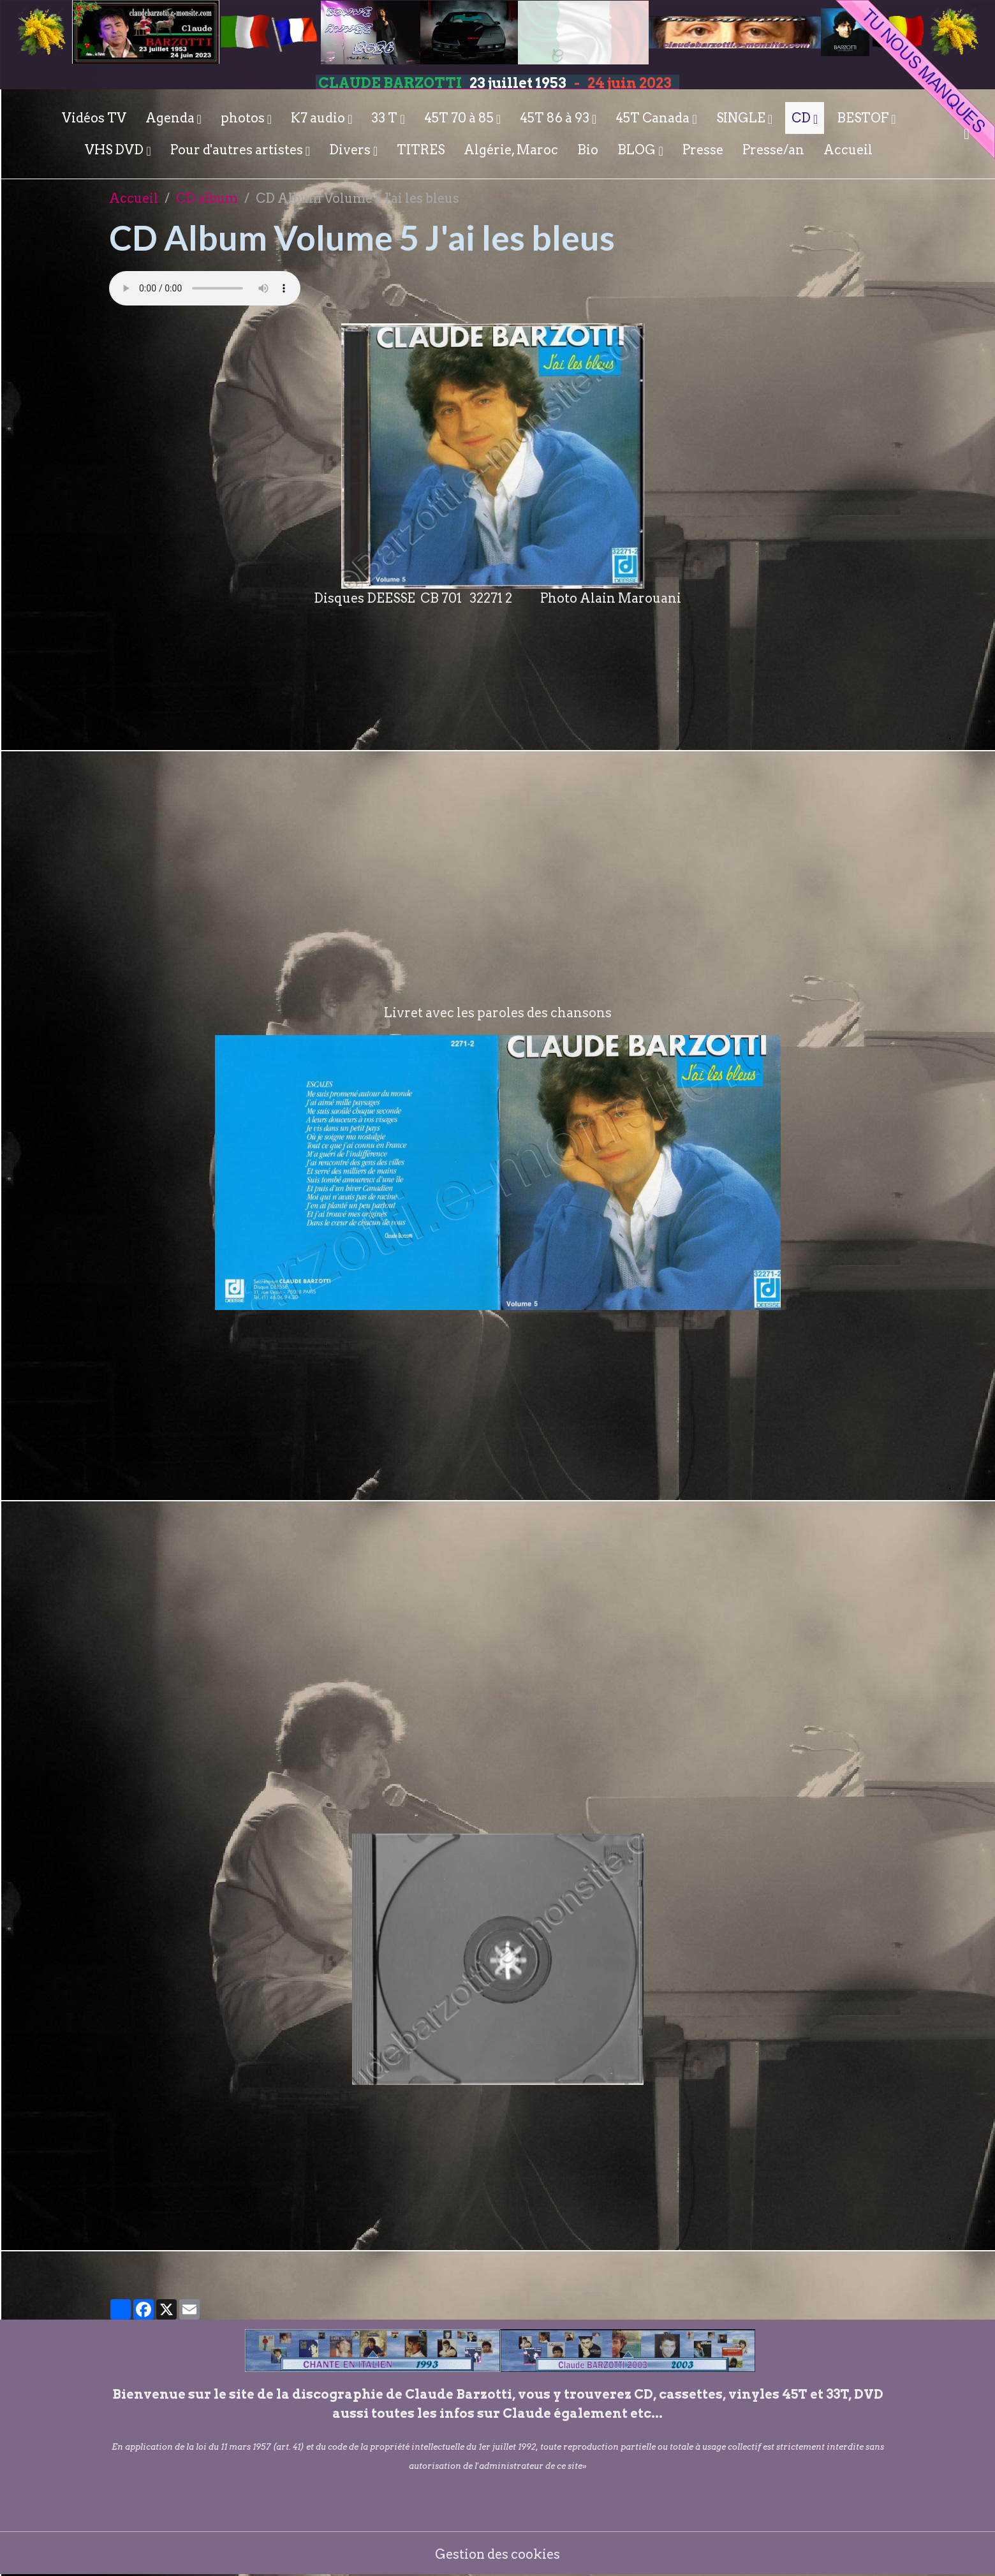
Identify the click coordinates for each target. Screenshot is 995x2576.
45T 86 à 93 (556, 118)
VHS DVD (115, 150)
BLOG (637, 150)
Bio (587, 150)
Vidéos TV (94, 118)
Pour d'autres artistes (238, 150)
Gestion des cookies (498, 2553)
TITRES (421, 150)
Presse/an (773, 150)
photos (244, 118)
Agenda (171, 118)
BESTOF (864, 118)
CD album (207, 198)
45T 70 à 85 (460, 118)
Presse (702, 150)
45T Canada (653, 118)
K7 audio (319, 118)
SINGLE (742, 118)
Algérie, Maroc (511, 150)
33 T (385, 118)
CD (802, 118)
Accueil (848, 150)
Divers (351, 150)
